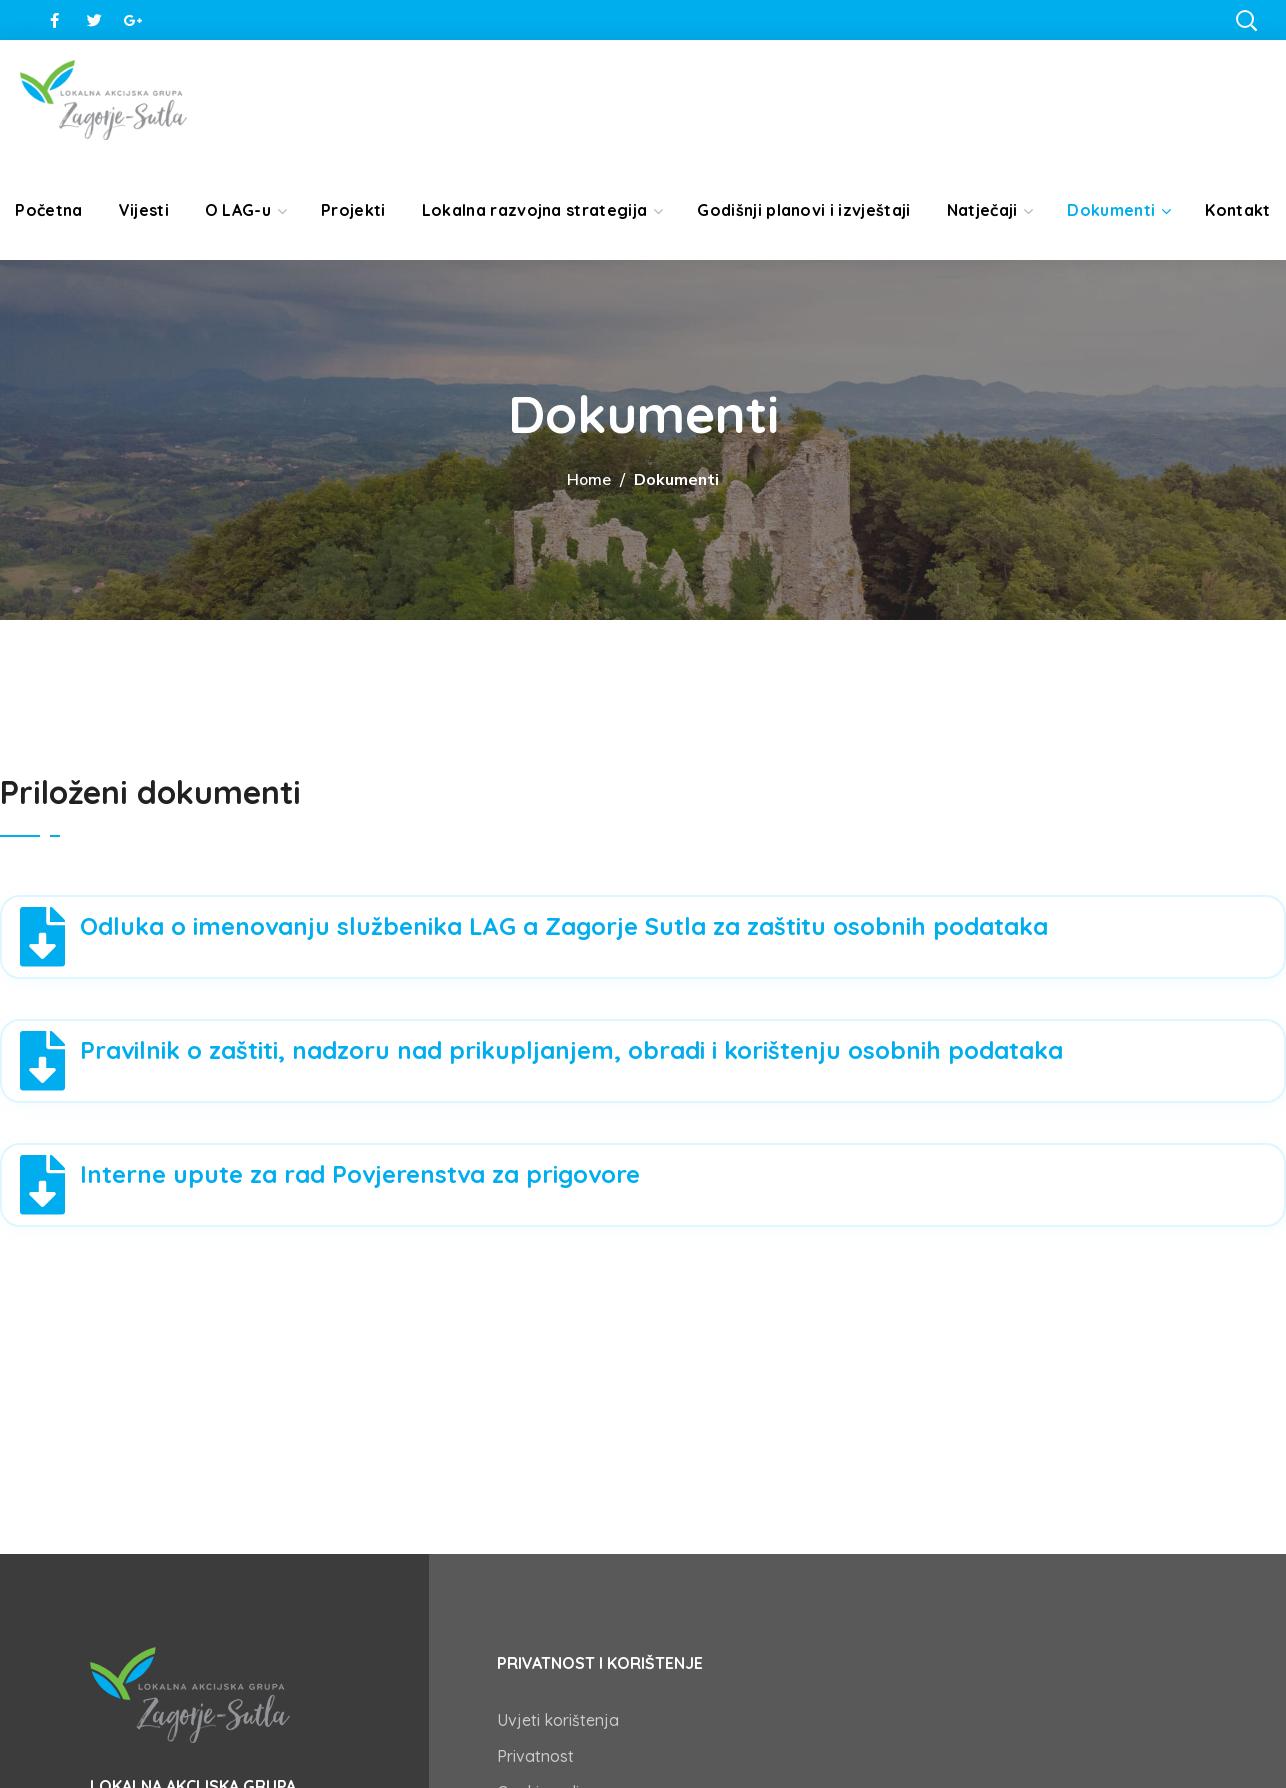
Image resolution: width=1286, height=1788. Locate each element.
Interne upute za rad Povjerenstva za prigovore (360, 1174)
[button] (1246, 20)
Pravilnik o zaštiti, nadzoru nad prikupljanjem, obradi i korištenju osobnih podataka (571, 1050)
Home (589, 480)
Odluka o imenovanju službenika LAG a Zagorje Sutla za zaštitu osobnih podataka (564, 926)
